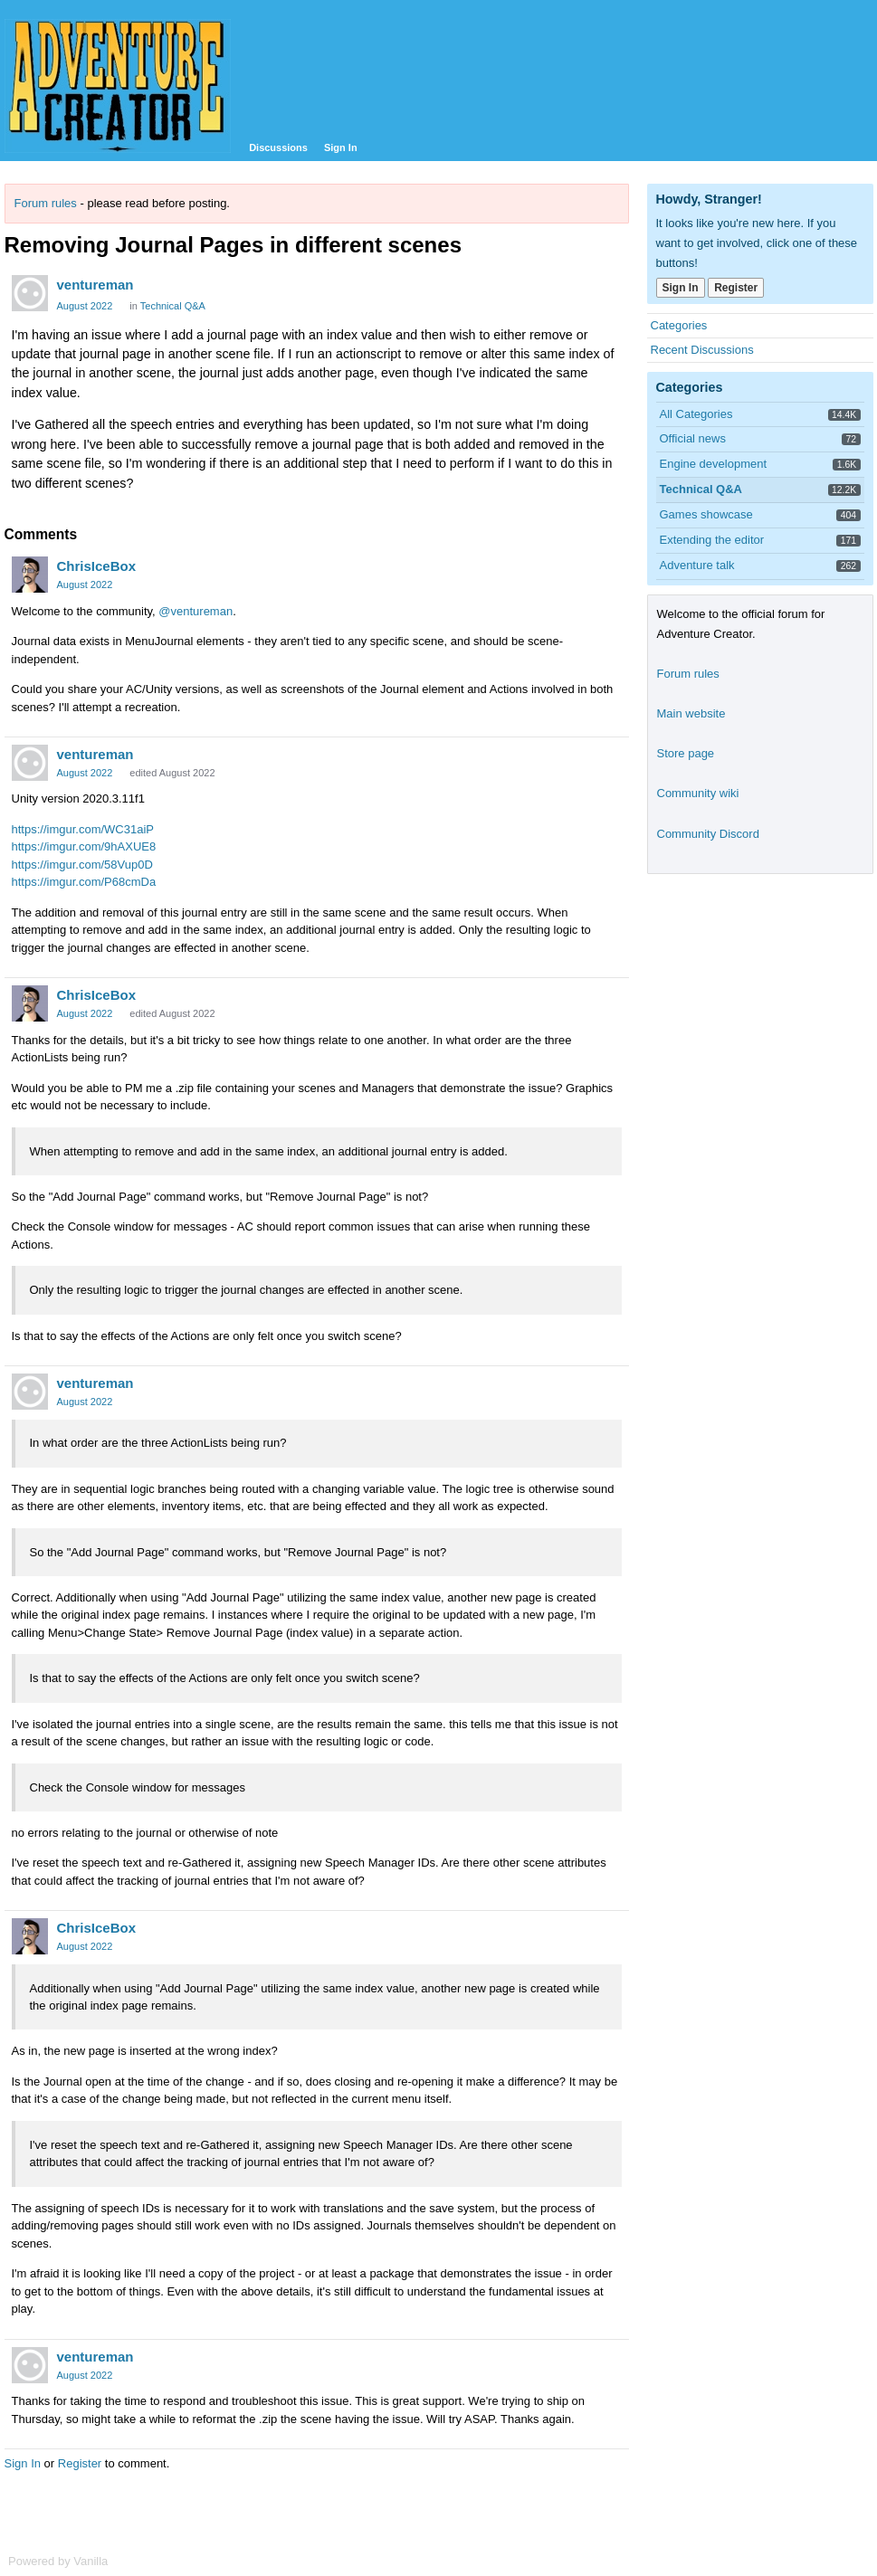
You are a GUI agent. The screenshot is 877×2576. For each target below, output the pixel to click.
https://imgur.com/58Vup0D (82, 864)
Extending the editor (712, 540)
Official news (693, 438)
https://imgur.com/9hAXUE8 (84, 846)
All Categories (696, 414)
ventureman (95, 284)
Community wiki (698, 793)
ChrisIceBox (97, 566)
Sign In (340, 147)
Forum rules (45, 203)
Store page (686, 753)
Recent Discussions (702, 349)
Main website (691, 713)
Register (79, 2463)
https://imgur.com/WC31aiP (83, 829)
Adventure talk (697, 565)
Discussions (278, 147)
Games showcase (706, 514)
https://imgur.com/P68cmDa (84, 882)
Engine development (713, 464)
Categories (679, 325)
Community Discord (708, 834)
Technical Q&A (172, 305)
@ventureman (195, 611)
